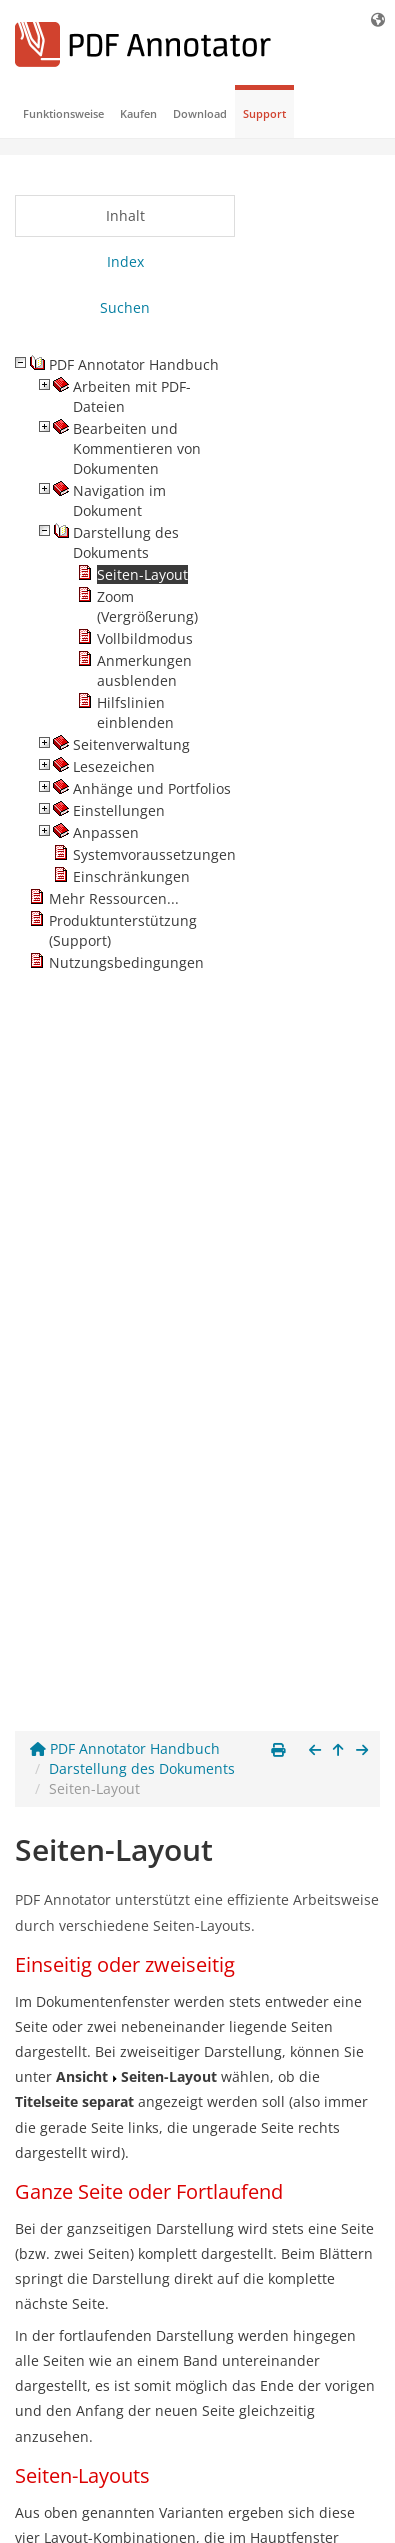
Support (264, 113)
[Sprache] (379, 19)
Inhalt (125, 215)
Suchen (125, 307)
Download (200, 113)
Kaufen (138, 113)
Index (125, 261)
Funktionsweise (63, 113)
